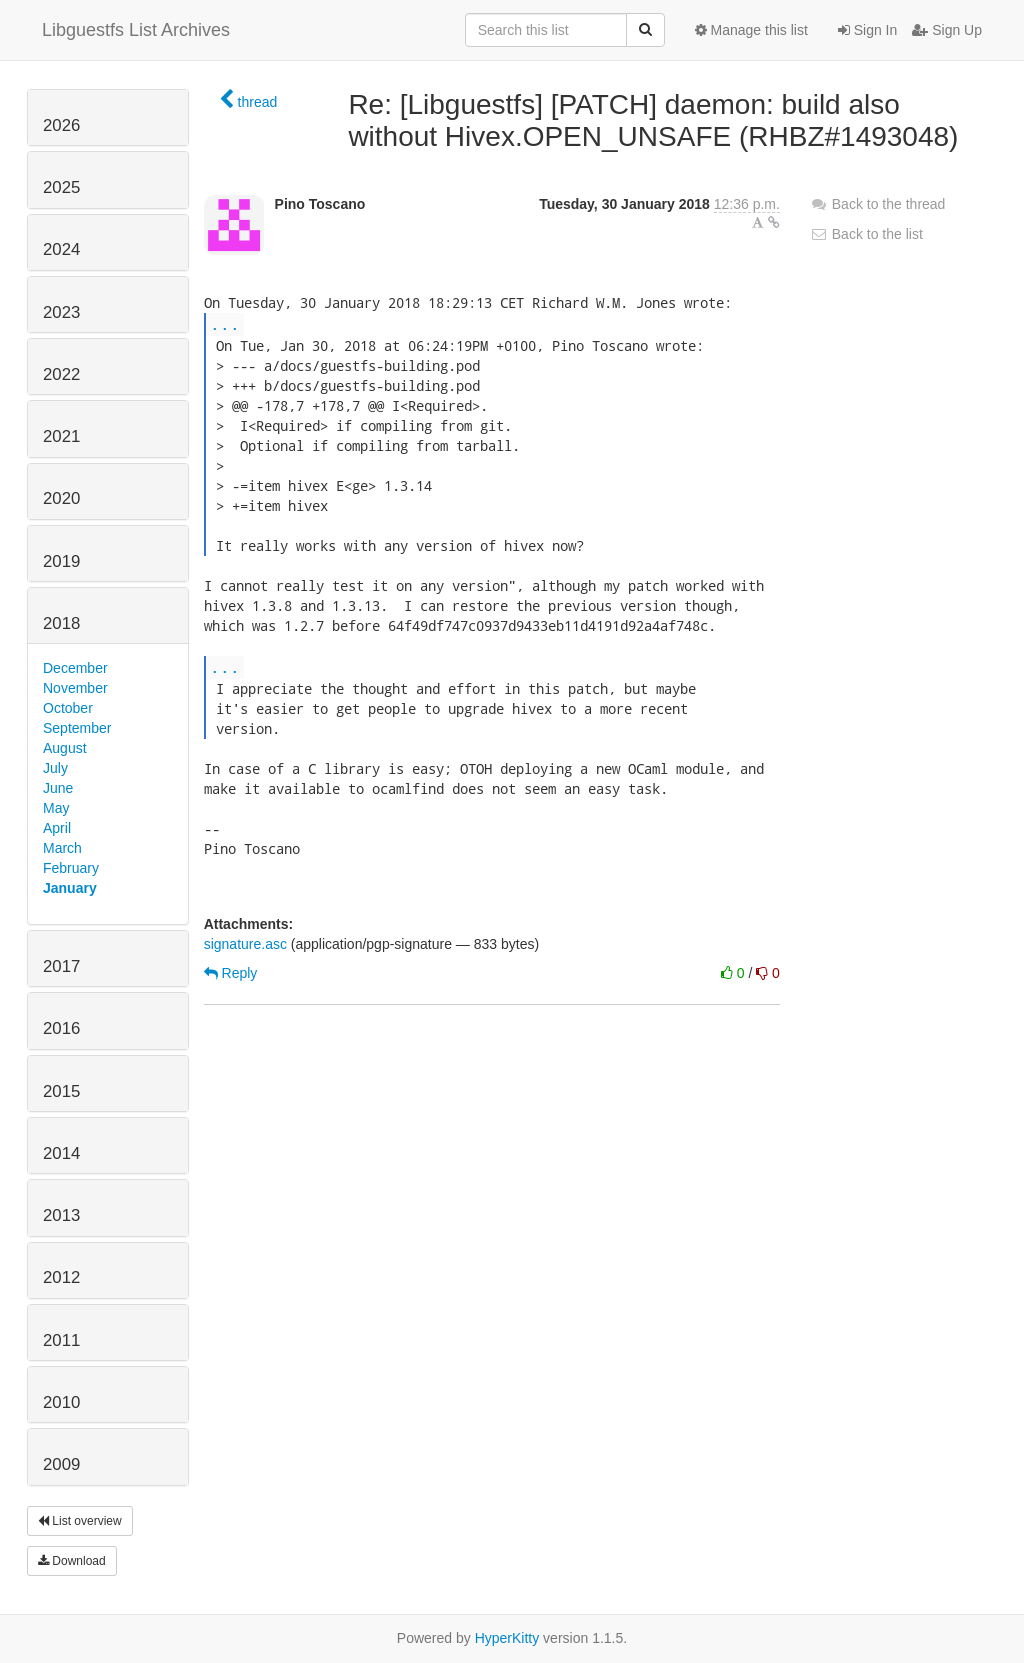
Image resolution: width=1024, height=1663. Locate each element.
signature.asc (245, 944)
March (62, 848)
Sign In (867, 30)
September (77, 728)
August (65, 748)
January (70, 888)
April (57, 828)
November (75, 688)
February (71, 868)
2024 (61, 249)
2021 (61, 436)
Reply (231, 973)
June (58, 788)
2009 (61, 1464)
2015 (61, 1091)
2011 (61, 1340)
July (55, 768)
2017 (61, 966)
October (68, 708)
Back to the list (866, 234)
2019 (61, 561)
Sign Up (947, 30)
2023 (61, 312)
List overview (80, 1521)
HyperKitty (507, 1638)
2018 (61, 623)
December (75, 668)
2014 (61, 1153)
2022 (61, 374)
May (56, 808)
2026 (61, 125)
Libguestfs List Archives (136, 30)
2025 (61, 187)
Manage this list (751, 30)
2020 (61, 498)
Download (72, 1561)
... (225, 323)
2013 (61, 1215)
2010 (61, 1402)
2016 (61, 1028)
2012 (61, 1277)
